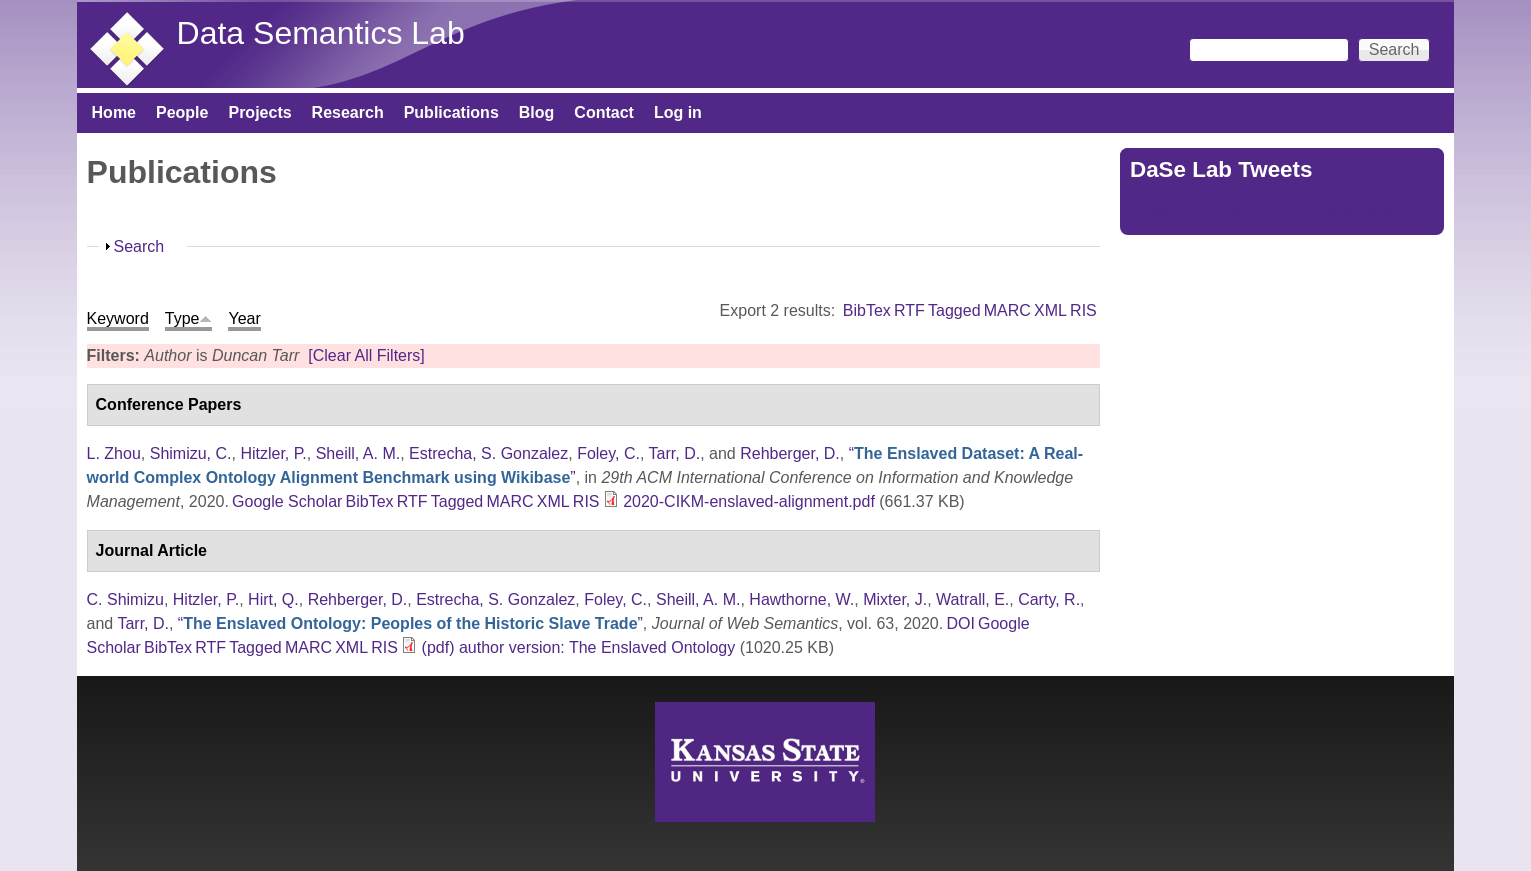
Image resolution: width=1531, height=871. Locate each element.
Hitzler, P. (273, 453)
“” (410, 623)
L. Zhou (114, 453)
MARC (1007, 310)
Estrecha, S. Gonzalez (488, 453)
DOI (960, 623)
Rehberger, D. (790, 453)
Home (114, 112)
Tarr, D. (675, 453)
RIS (1083, 310)
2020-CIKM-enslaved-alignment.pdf (749, 501)
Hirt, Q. (273, 599)
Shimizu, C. (191, 453)
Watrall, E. (972, 599)
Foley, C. (608, 453)
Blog (537, 112)
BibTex (867, 310)
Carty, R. (1049, 599)
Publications (451, 112)
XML (1050, 310)
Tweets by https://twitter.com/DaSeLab (1266, 212)
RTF (909, 310)
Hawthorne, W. (801, 599)
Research (348, 112)
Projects (259, 112)
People (182, 112)
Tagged (954, 310)
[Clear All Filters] (366, 355)
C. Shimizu (125, 599)
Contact (604, 112)
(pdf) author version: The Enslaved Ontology (579, 647)
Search (139, 246)
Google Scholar (287, 501)
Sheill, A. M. (358, 453)
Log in (678, 112)
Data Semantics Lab (321, 33)
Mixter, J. (895, 599)
